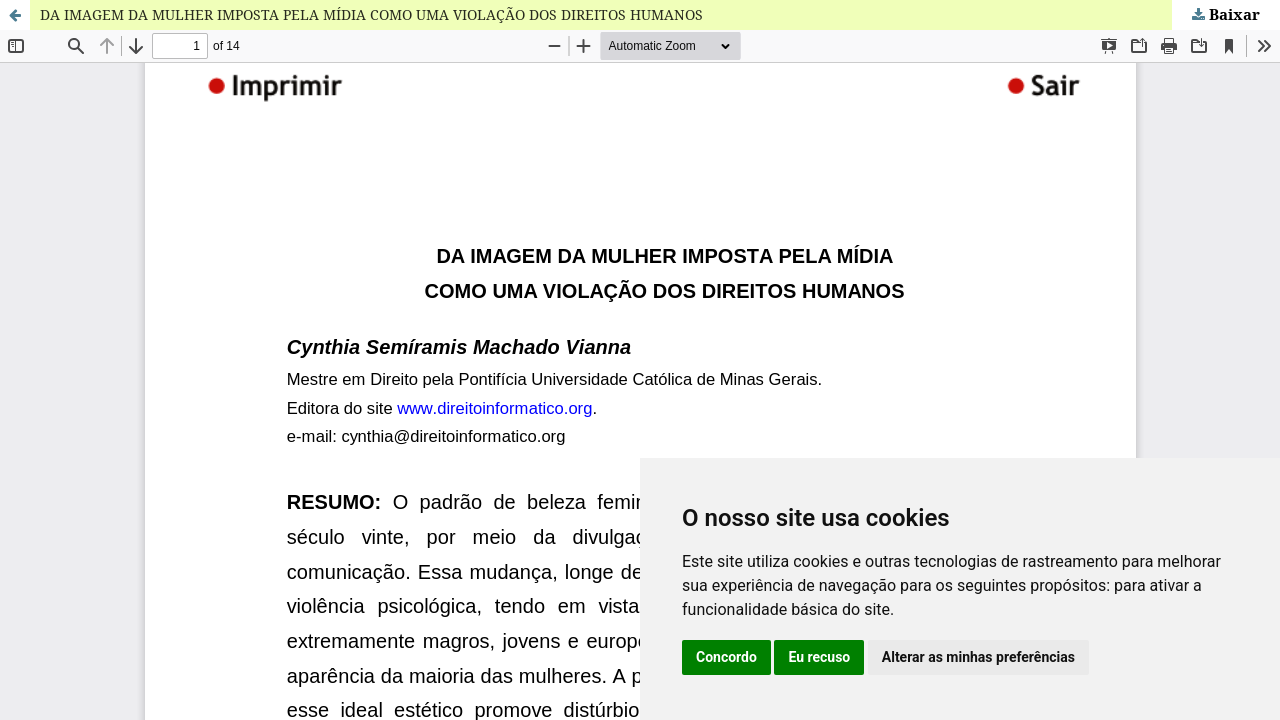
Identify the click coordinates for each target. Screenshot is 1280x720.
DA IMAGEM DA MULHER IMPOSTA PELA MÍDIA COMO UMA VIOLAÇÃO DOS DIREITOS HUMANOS (371, 14)
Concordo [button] (726, 657)
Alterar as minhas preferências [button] (978, 657)
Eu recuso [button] (819, 657)
